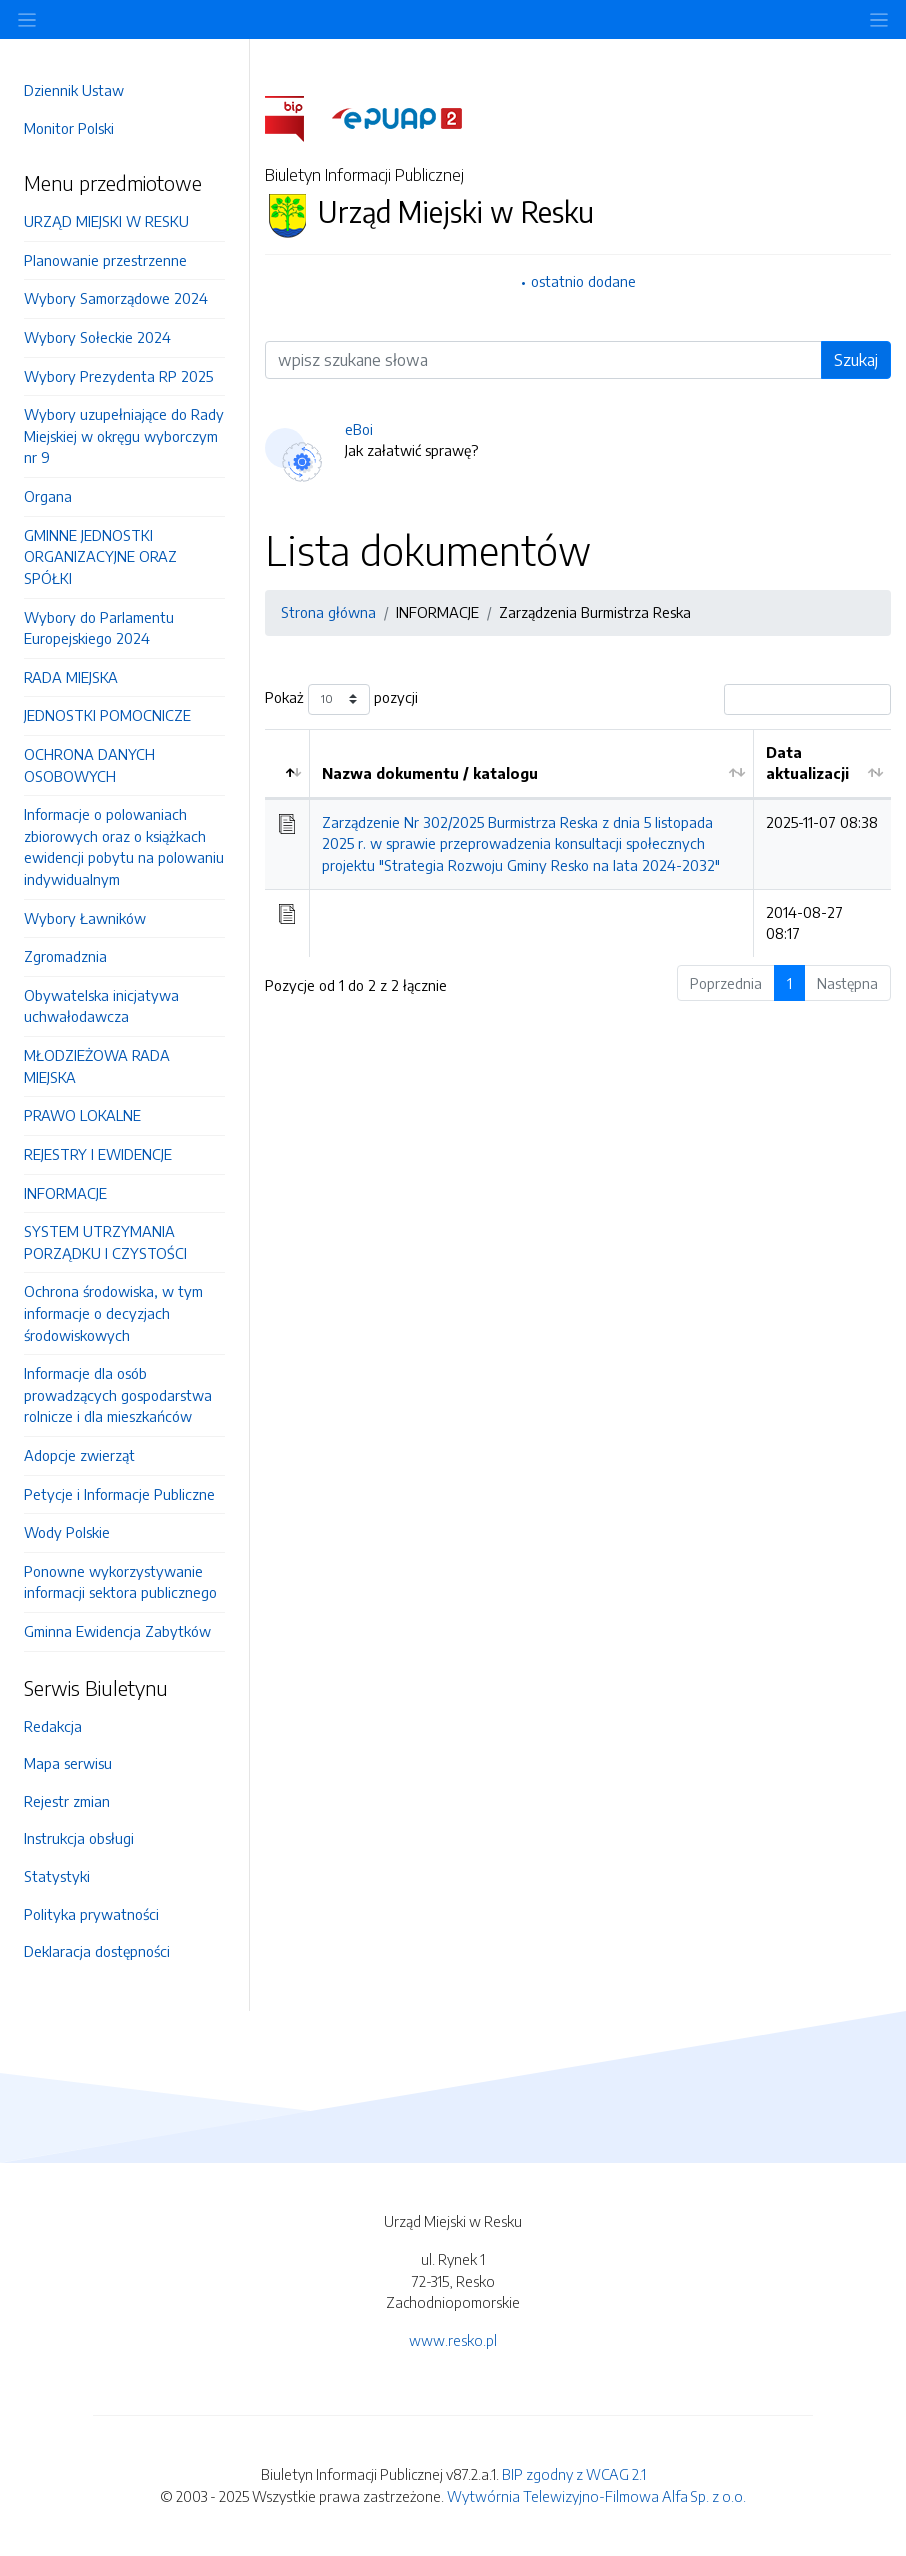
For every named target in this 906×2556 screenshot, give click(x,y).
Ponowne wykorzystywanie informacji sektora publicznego (120, 1582)
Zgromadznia (65, 956)
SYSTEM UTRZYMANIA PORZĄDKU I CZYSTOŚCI (105, 1242)
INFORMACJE (65, 1193)
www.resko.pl (453, 2340)
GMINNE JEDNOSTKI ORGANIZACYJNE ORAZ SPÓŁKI (100, 556)
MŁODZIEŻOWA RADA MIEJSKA (97, 1066)
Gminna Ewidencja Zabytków (117, 1631)
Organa (48, 496)
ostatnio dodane (583, 281)
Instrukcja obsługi (79, 1838)
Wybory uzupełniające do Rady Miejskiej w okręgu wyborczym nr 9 (124, 435)
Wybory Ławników (85, 918)
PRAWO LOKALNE (82, 1115)
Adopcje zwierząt (79, 1455)
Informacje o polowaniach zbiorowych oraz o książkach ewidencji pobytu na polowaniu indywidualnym (124, 846)
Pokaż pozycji (341, 699)
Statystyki (57, 1876)
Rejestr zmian (67, 1801)
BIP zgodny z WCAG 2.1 (574, 2474)
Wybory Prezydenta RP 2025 (118, 376)
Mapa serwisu (68, 1763)
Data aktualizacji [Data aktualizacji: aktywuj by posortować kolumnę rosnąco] (807, 763)
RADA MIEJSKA (71, 677)
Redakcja (53, 1726)
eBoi (359, 429)
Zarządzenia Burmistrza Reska (595, 612)
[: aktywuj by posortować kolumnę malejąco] (287, 764)
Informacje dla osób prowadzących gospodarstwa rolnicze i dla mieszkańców (118, 1394)
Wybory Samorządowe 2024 (116, 298)
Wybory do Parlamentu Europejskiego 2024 (99, 628)
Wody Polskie (67, 1532)
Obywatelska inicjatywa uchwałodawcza (101, 1006)
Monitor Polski (69, 128)
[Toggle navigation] (879, 19)
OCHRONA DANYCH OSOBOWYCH (89, 765)
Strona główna (328, 612)
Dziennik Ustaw (74, 90)
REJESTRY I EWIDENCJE (98, 1154)
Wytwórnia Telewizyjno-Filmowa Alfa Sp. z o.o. (596, 2496)
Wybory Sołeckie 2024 (97, 337)
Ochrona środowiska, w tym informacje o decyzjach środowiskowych (113, 1312)
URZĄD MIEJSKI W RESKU (106, 221)
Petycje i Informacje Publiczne (119, 1494)
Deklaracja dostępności (97, 1951)
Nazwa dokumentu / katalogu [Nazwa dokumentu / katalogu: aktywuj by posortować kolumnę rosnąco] (430, 773)
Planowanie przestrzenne (105, 260)
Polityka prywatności (91, 1914)
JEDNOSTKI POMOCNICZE (107, 715)
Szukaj (856, 360)
